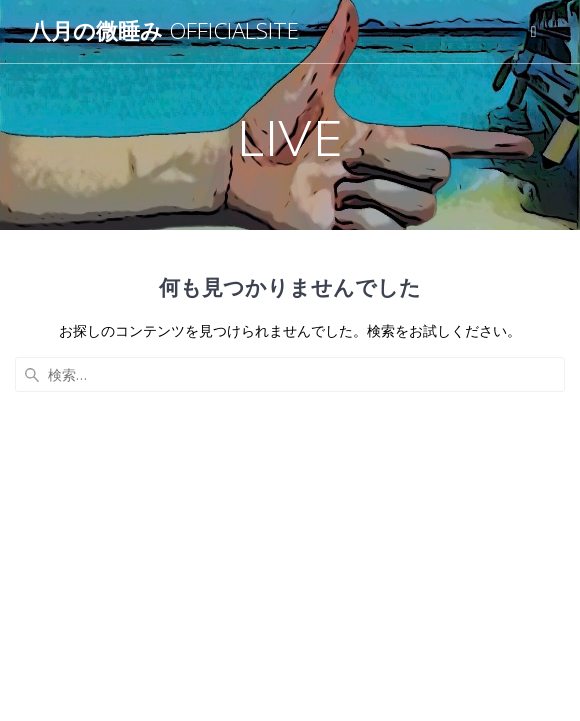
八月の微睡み (164, 31)
